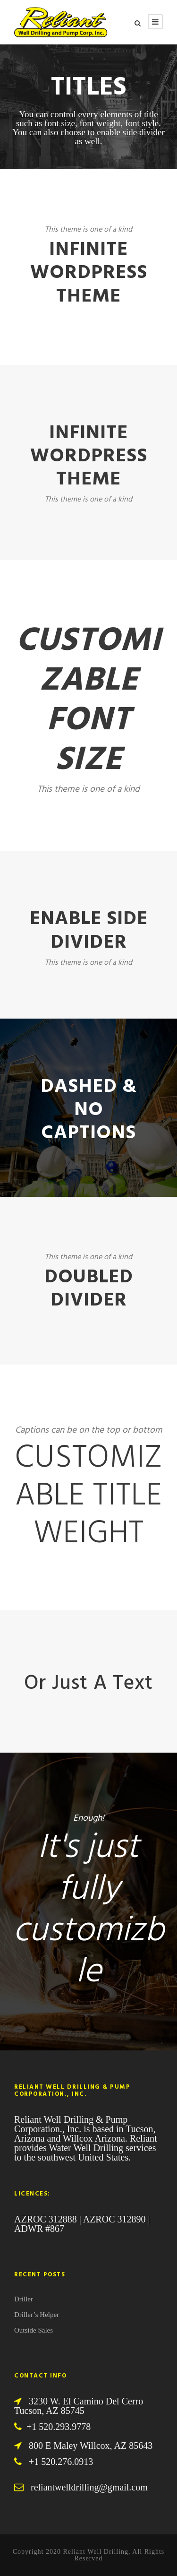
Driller (23, 2299)
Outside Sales (33, 2330)
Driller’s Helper (36, 2314)
